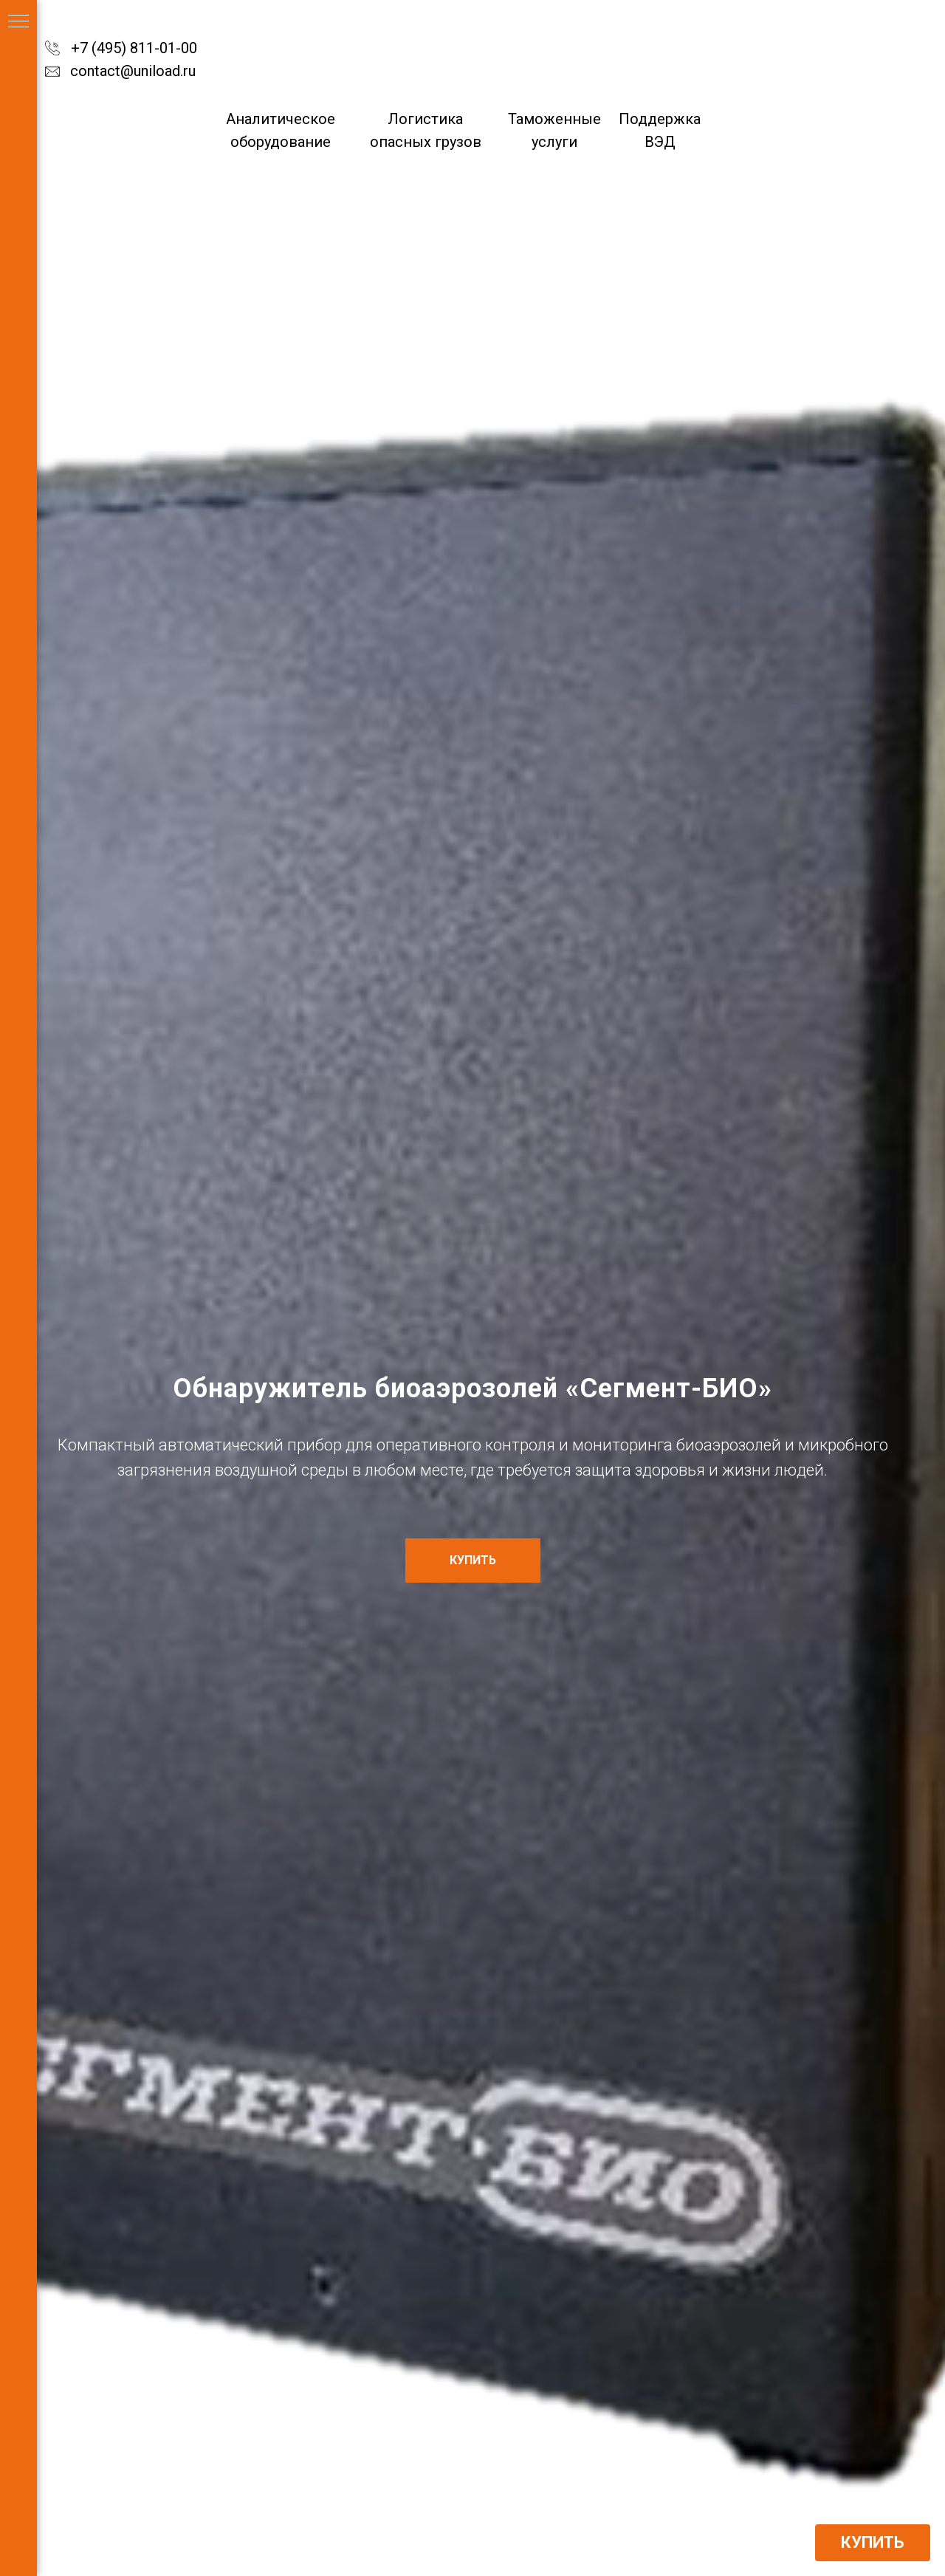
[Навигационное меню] (18, 22)
